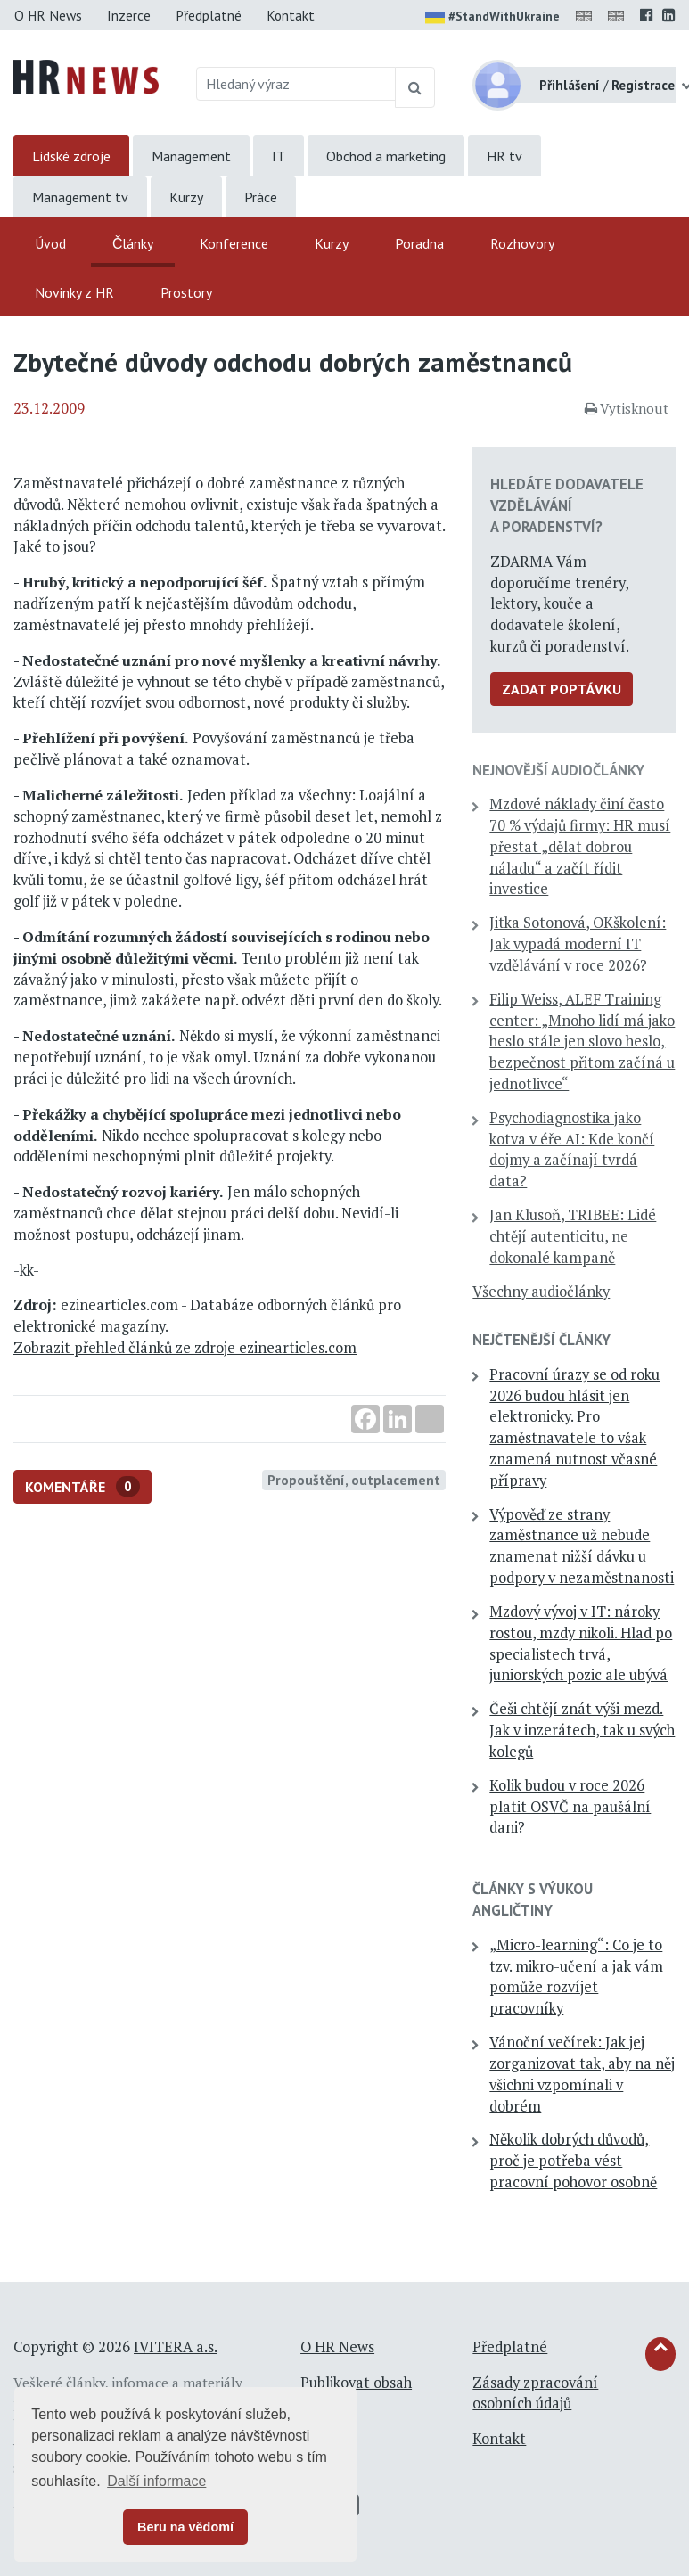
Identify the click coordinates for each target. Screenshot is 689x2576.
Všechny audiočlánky (541, 1291)
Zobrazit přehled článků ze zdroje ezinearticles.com (185, 1348)
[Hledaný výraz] (296, 84)
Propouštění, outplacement (353, 1480)
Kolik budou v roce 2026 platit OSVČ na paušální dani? (570, 1807)
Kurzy (186, 197)
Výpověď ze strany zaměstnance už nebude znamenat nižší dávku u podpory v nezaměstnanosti (581, 1546)
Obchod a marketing (386, 156)
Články (132, 243)
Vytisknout (626, 408)
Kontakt (291, 15)
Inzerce (129, 15)
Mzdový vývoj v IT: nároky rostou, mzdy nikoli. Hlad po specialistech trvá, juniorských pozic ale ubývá (580, 1643)
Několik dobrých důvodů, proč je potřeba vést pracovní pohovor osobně (573, 2160)
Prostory (186, 292)
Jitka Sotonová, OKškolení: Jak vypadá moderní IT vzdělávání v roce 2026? (577, 944)
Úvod (50, 243)
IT (278, 156)
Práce (260, 197)
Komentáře (82, 1486)
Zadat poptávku (561, 689)
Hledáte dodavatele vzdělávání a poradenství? (567, 505)
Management (191, 156)
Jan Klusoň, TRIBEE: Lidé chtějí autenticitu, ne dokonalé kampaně (572, 1236)
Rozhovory (522, 243)
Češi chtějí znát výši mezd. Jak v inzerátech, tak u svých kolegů (582, 1730)
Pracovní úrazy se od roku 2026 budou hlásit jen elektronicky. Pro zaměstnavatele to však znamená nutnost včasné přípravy (574, 1427)
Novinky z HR (74, 292)
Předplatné (209, 15)
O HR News (48, 15)
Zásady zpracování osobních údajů (535, 2393)
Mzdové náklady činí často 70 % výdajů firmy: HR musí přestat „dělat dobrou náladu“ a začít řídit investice (579, 846)
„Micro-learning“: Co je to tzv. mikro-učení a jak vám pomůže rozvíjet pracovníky (576, 1976)
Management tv (80, 197)
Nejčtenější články (541, 1340)
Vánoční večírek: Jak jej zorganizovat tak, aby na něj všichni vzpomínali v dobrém (582, 2073)
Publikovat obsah (356, 2382)
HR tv (504, 156)
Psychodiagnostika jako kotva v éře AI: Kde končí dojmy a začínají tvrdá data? (571, 1149)
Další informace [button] (156, 2481)
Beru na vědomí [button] (185, 2527)
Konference (234, 243)
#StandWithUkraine (492, 18)
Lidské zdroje (71, 156)
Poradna (419, 243)
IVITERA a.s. (175, 2347)
